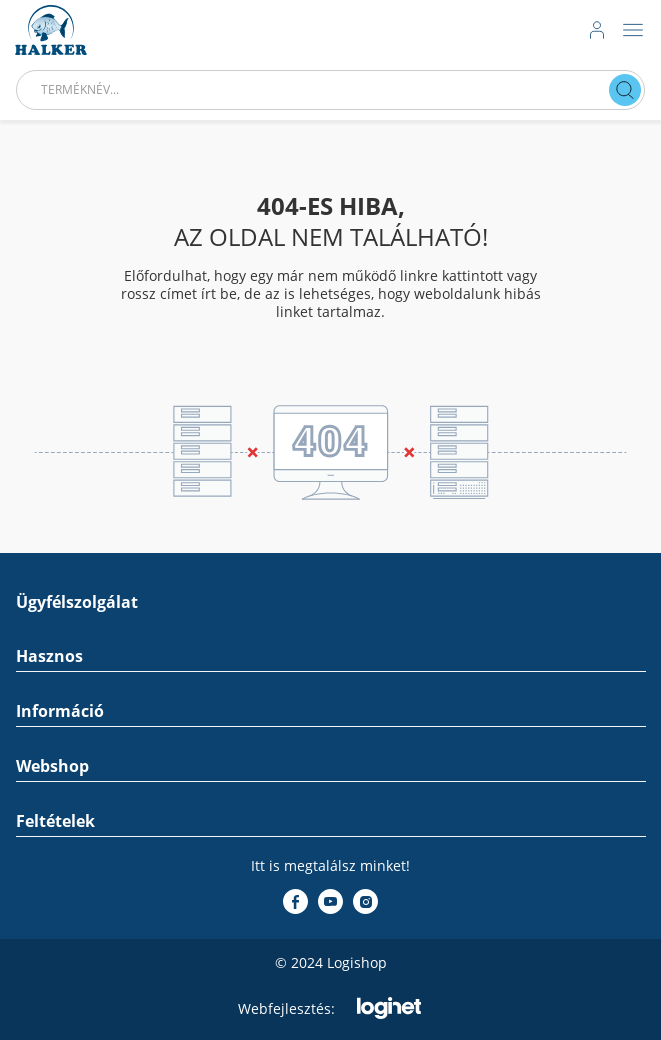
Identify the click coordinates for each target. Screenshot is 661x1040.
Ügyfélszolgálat (77, 602)
